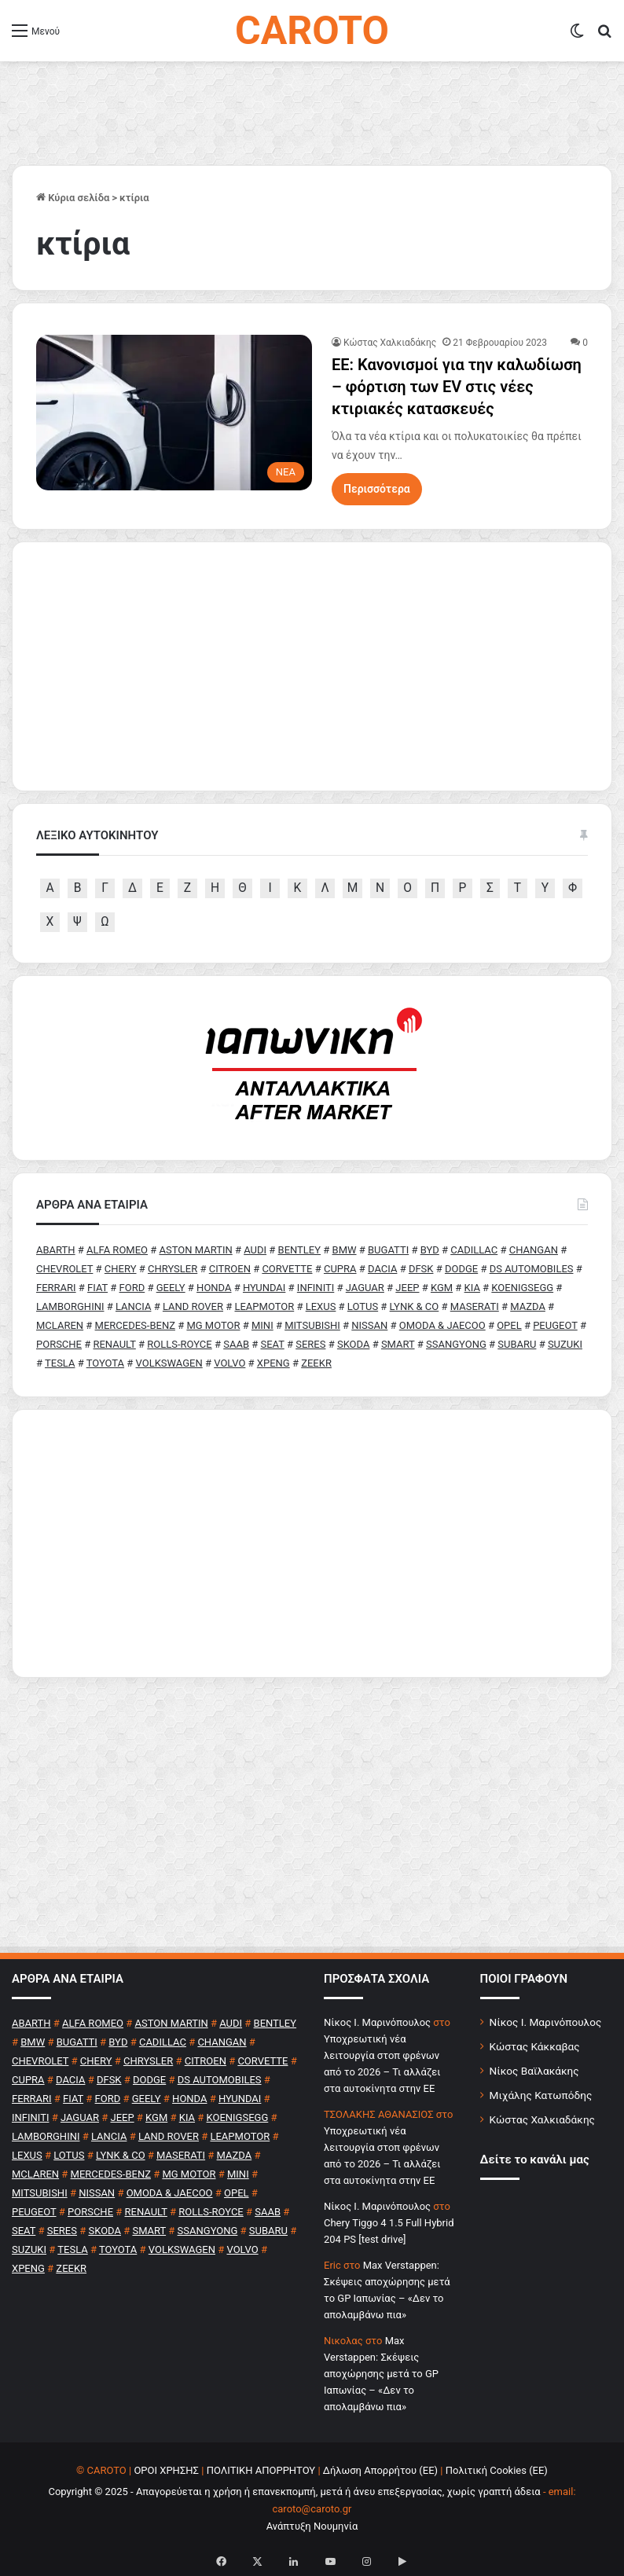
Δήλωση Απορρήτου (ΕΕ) (380, 2470)
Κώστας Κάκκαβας (535, 2046)
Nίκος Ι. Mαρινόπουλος (377, 2022)
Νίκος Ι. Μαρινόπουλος (546, 2022)
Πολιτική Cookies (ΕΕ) (497, 2470)
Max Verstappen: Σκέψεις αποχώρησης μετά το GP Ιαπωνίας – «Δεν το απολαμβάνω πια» (381, 2374)
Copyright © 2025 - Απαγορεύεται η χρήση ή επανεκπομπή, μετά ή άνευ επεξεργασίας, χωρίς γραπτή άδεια (294, 2491)
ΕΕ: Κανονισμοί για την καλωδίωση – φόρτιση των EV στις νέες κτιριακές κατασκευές (457, 386)
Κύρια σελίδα (72, 198)
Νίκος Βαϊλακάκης (534, 2070)
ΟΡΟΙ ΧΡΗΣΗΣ (166, 2470)
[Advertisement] (312, 1543)
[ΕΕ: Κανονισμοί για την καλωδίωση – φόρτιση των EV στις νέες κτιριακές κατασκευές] (174, 412)
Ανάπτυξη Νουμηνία (312, 2526)
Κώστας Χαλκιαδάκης (389, 342)
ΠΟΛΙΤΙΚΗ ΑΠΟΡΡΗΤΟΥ (261, 2470)
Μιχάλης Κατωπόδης (541, 2095)
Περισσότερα (376, 489)
